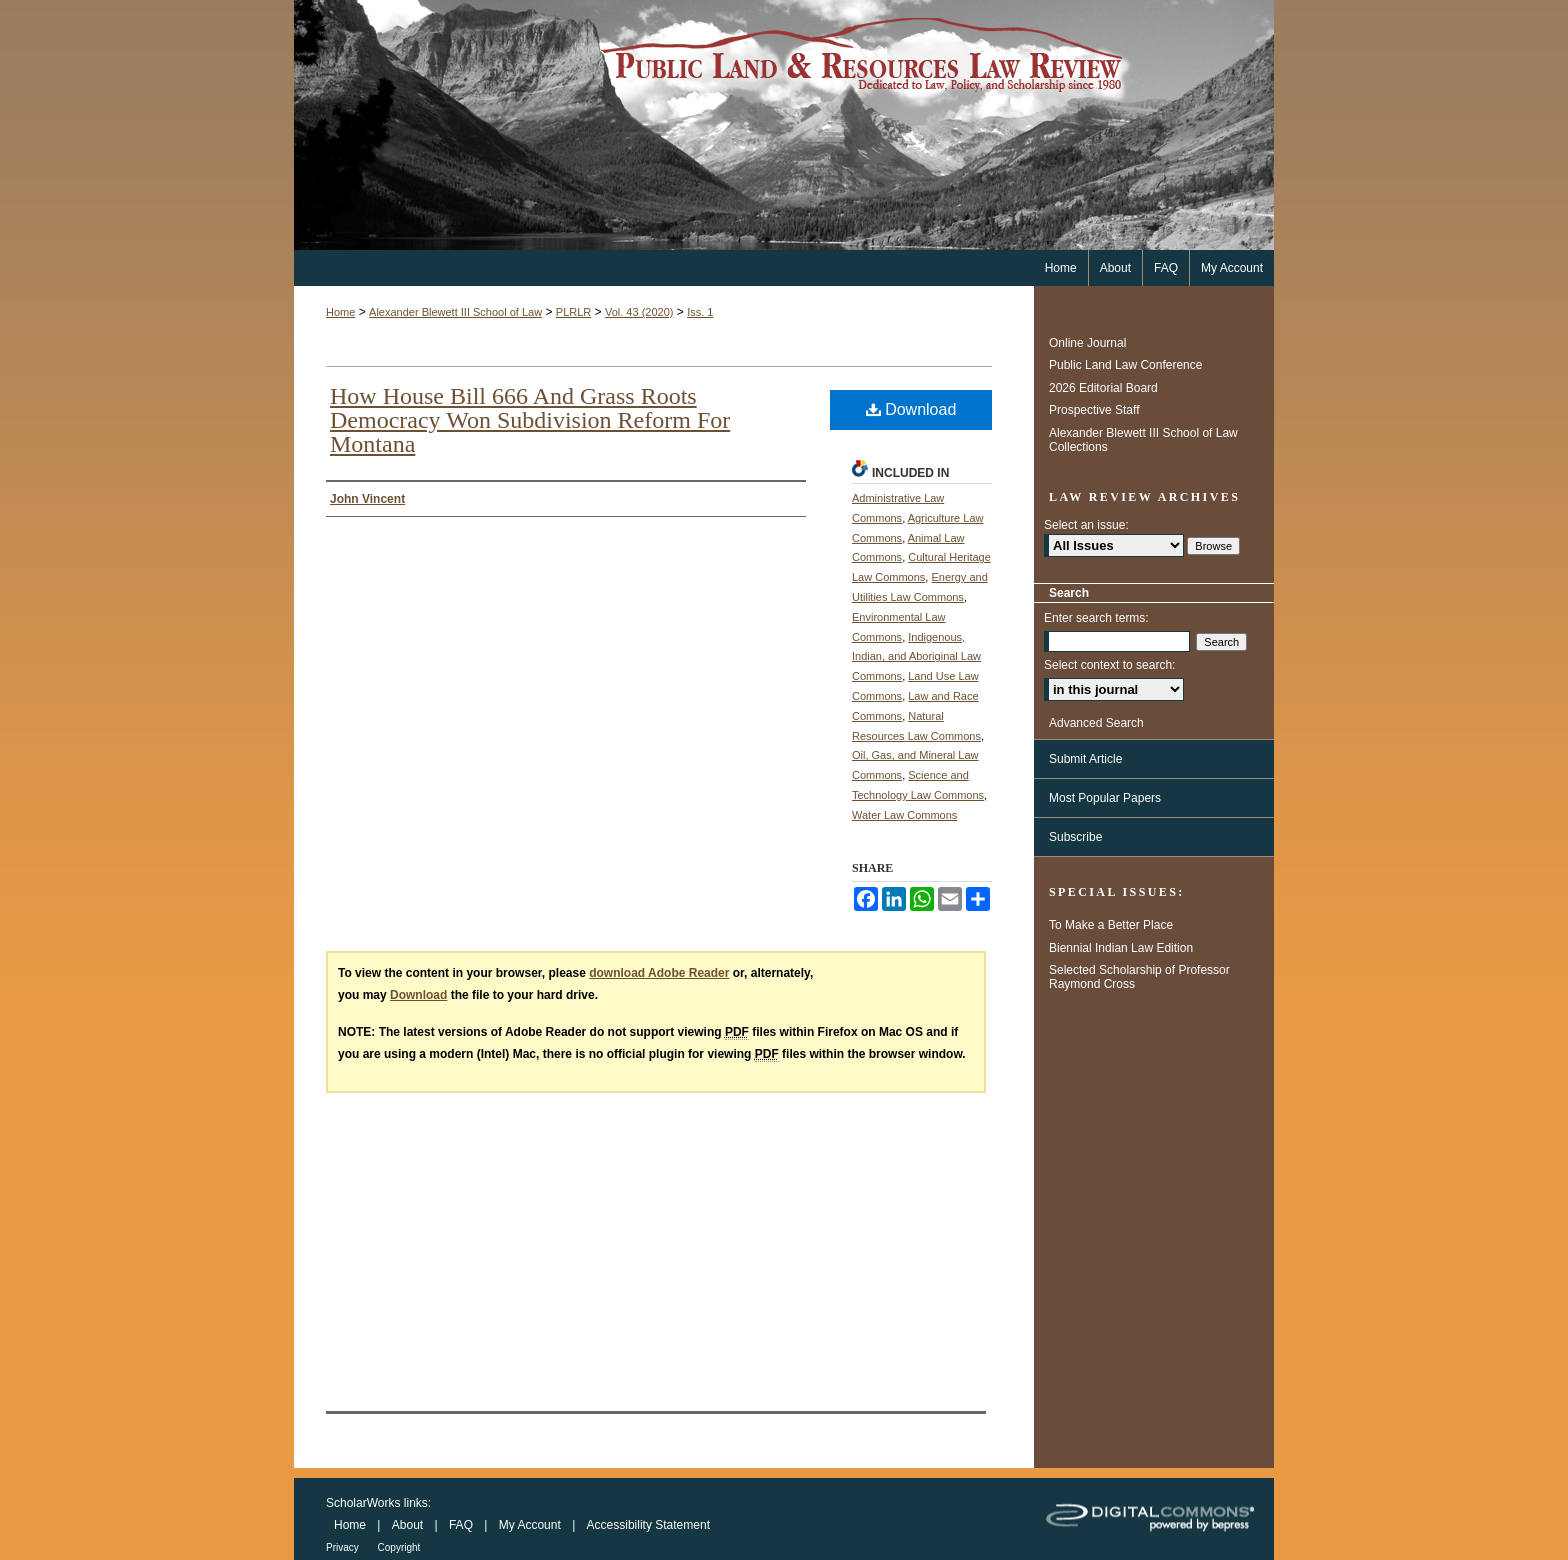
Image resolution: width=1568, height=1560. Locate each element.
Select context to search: (1109, 665)
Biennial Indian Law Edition (1121, 948)
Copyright (399, 1547)
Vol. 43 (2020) (639, 312)
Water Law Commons (904, 815)
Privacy (344, 1547)
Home (340, 312)
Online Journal (1087, 343)
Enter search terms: (1096, 618)
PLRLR (573, 312)
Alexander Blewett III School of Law (455, 312)
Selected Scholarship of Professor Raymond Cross (1139, 977)
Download (911, 409)
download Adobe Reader (659, 973)
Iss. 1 (700, 312)
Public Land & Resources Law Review (784, 125)
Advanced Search (1096, 723)
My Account (531, 1525)
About (409, 1525)
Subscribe (1075, 837)
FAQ (462, 1525)
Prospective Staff (1094, 410)
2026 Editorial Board (1103, 388)
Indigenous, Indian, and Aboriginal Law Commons (916, 657)
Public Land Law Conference (1125, 365)
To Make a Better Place (1111, 925)
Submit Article (1085, 759)
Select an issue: (1086, 525)
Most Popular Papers (1105, 798)
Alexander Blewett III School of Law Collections (1143, 440)
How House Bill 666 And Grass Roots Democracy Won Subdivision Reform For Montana (530, 420)
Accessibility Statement (648, 1525)
